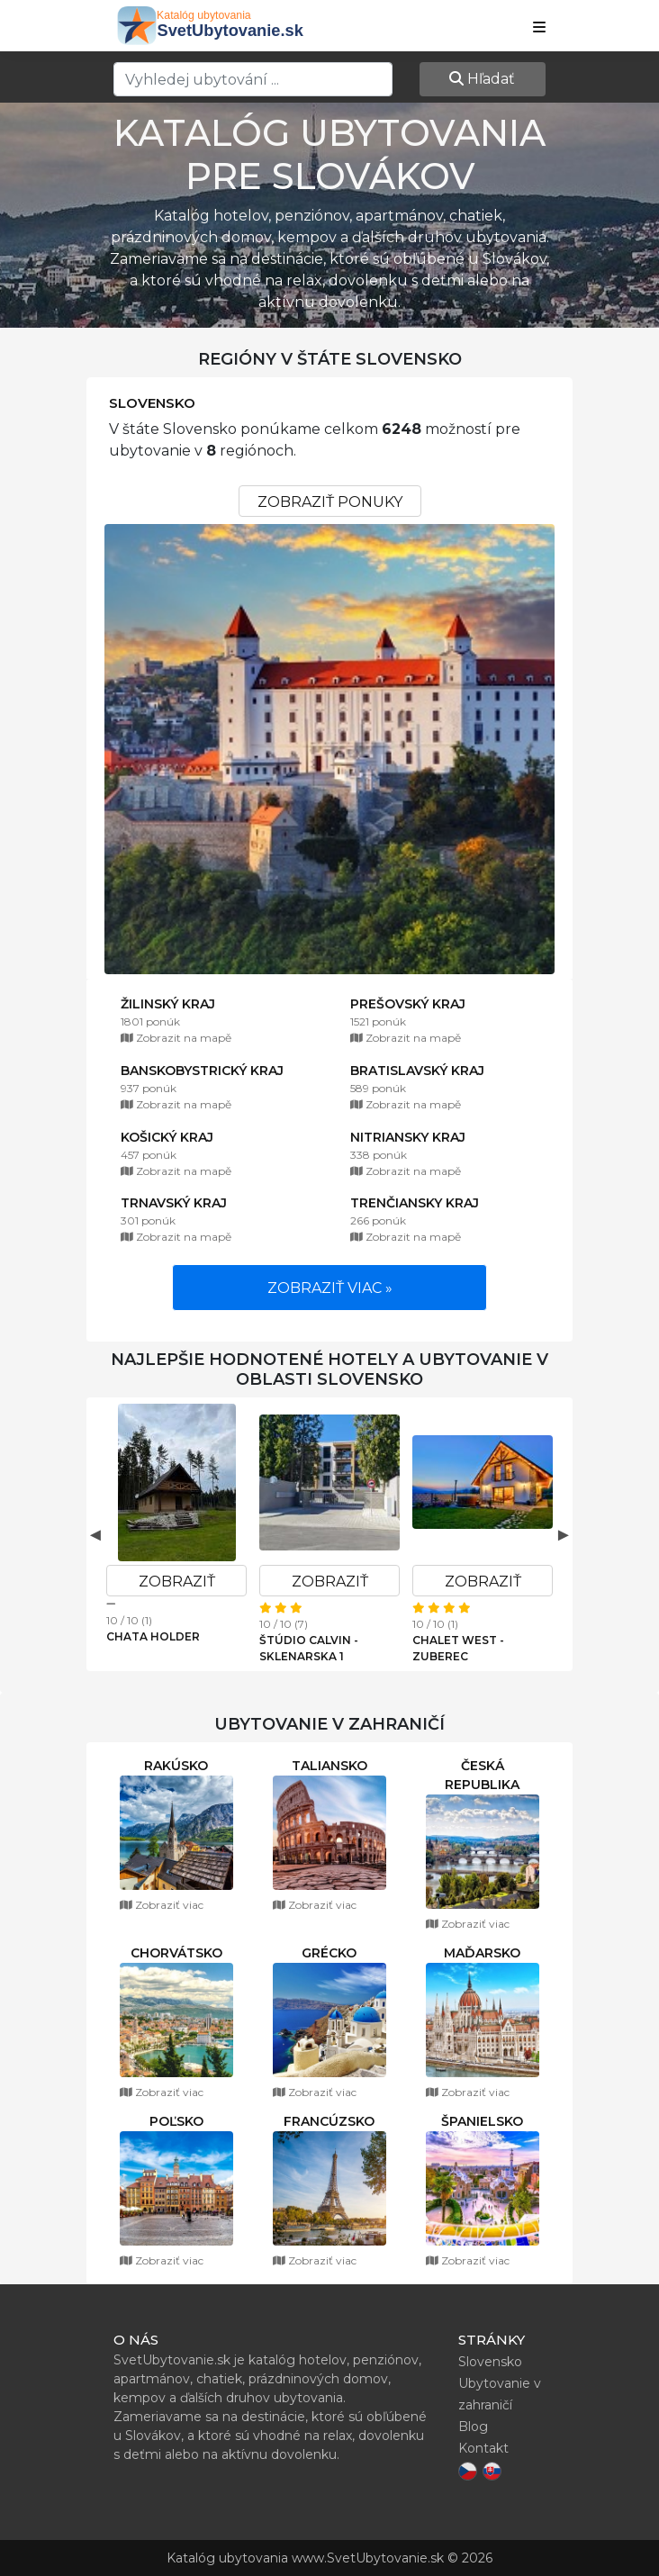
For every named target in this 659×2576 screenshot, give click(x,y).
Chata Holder (153, 1636)
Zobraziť (177, 1581)
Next (564, 1534)
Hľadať (482, 78)
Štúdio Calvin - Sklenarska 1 (308, 1648)
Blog (473, 2426)
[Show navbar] (539, 28)
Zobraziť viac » (330, 1288)
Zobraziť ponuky (329, 502)
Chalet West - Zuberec (458, 1648)
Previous (95, 1534)
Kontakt (483, 2448)
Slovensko (152, 403)
